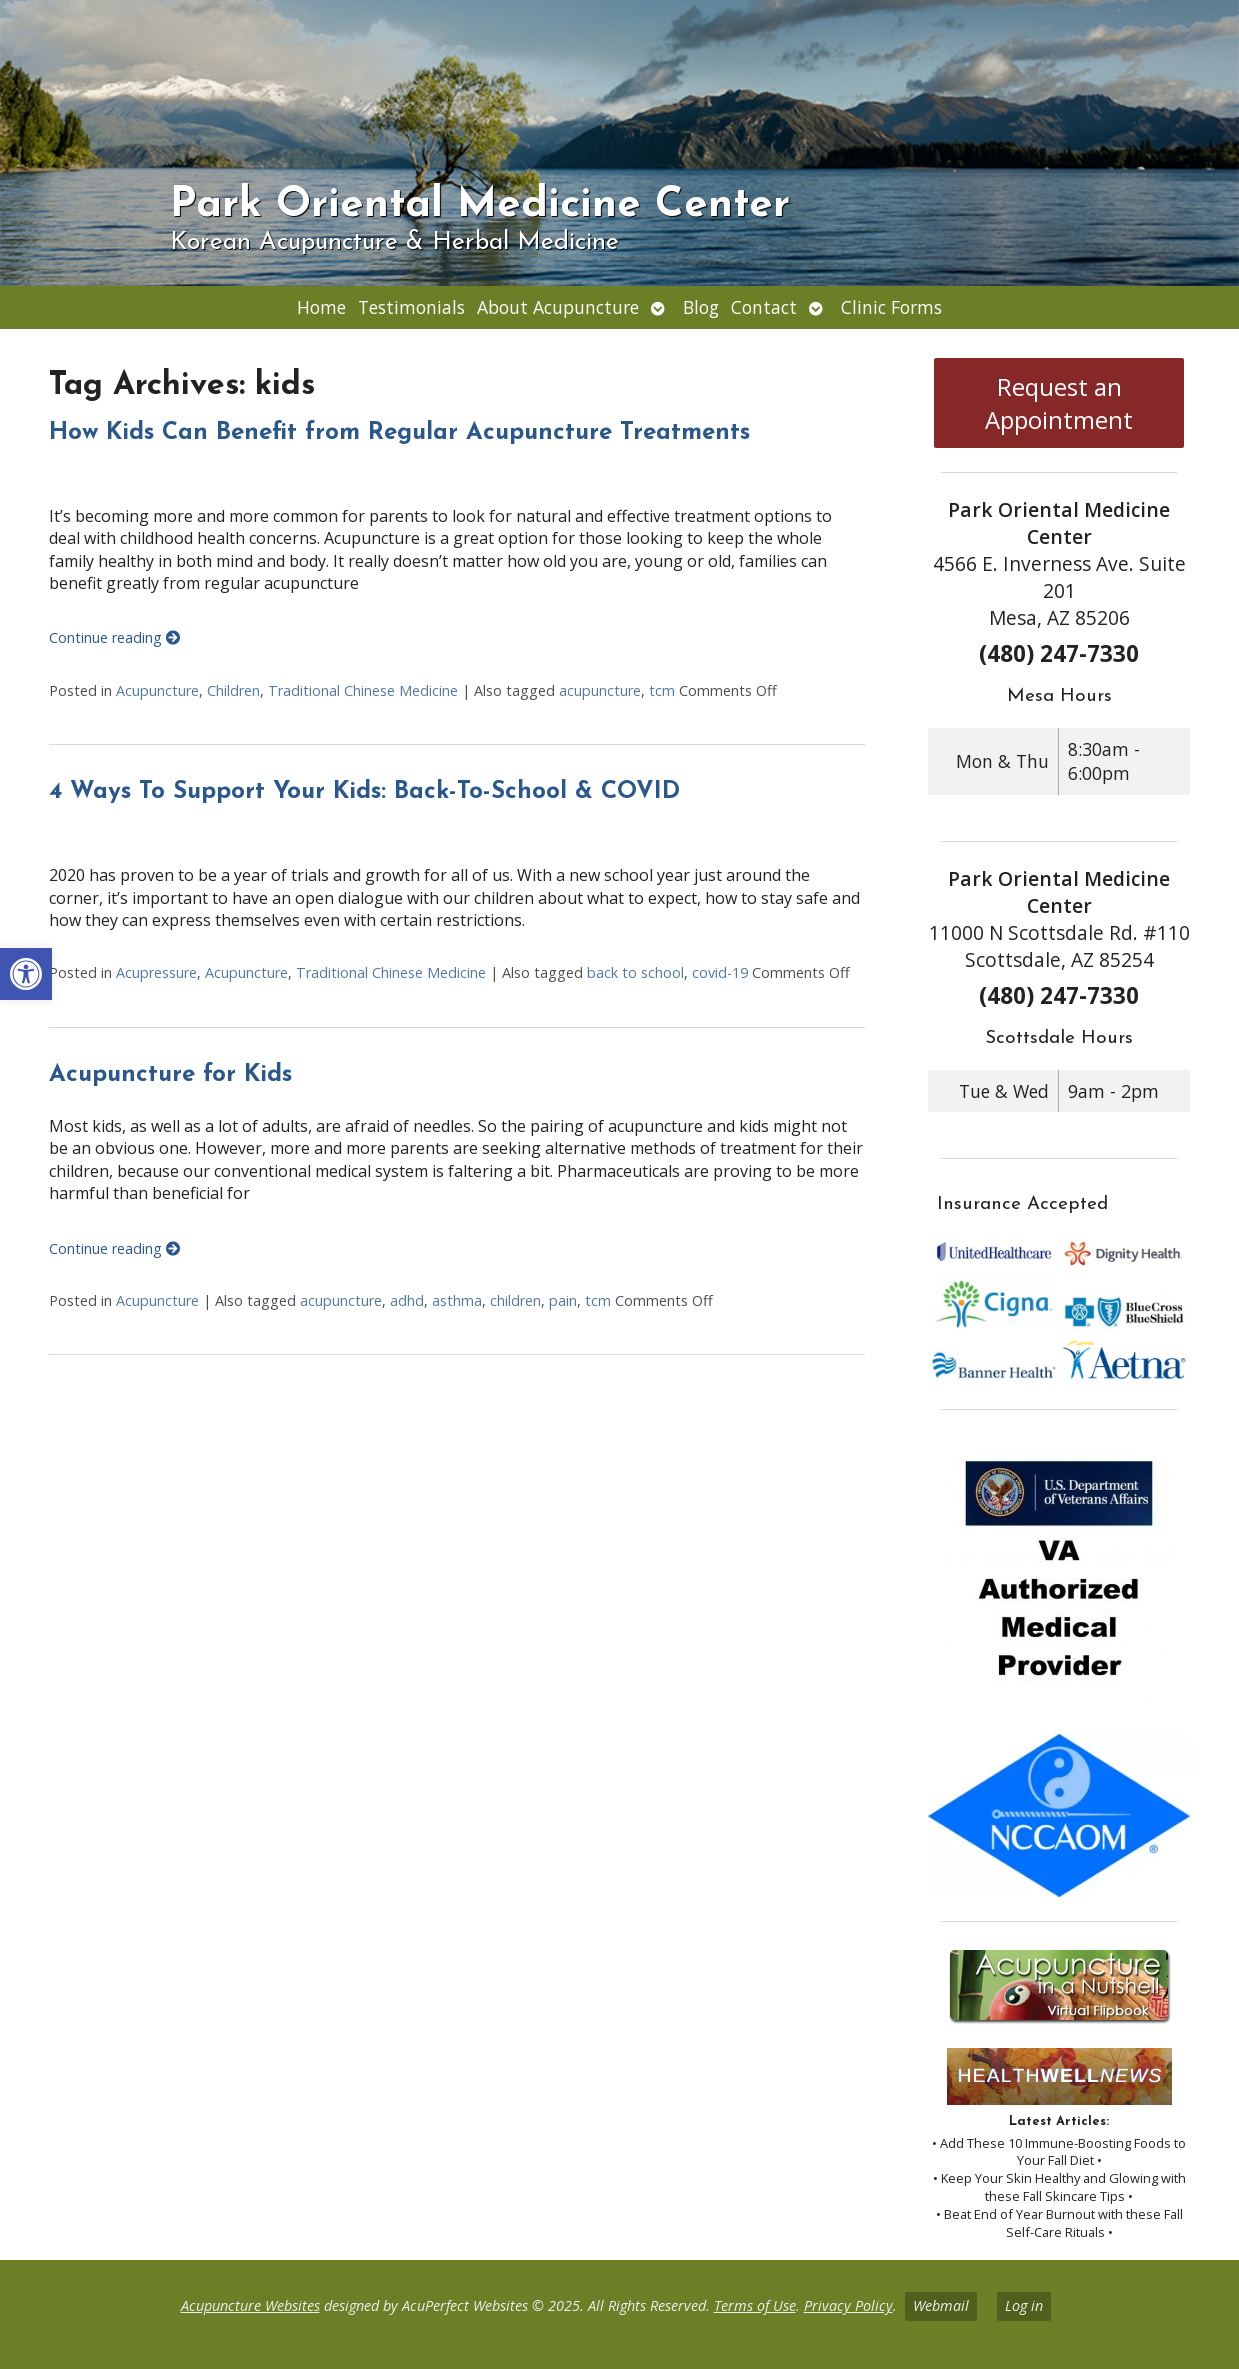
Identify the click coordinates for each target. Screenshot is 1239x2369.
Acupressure (156, 972)
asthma (457, 1300)
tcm (662, 690)
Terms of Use (755, 2305)
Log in (1024, 2305)
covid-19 (720, 972)
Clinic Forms (891, 307)
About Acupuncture (558, 307)
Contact (764, 307)
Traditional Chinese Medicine (363, 690)
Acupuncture (157, 690)
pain (563, 1300)
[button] (26, 974)
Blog (701, 307)
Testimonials (411, 307)
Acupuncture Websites (250, 2305)
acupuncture (600, 690)
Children (233, 690)
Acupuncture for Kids (170, 1075)
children (515, 1300)
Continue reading (114, 637)
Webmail (941, 2305)
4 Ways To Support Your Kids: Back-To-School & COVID (364, 792)
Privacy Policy (848, 2305)
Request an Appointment (1059, 403)
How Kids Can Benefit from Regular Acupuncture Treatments (399, 433)
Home (321, 307)
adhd (407, 1300)
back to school (635, 972)
